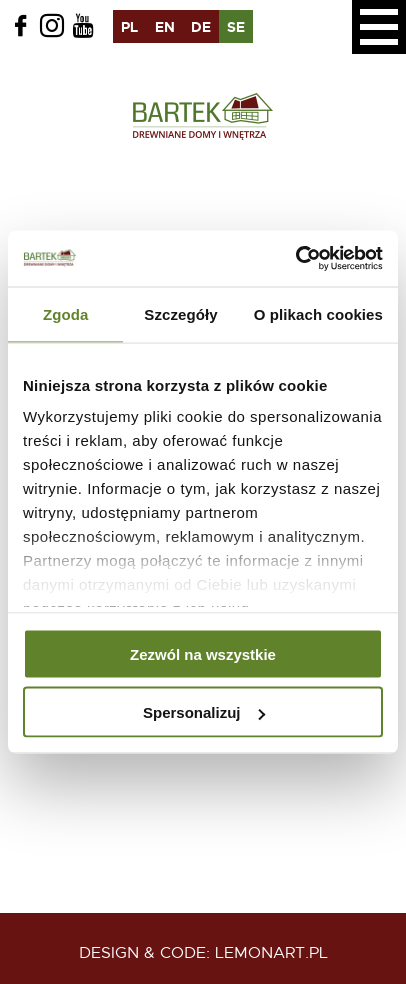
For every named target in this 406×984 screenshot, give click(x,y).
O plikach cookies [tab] (318, 313)
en (165, 27)
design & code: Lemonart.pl (203, 953)
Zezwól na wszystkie (203, 653)
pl (129, 27)
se (236, 27)
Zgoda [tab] (66, 313)
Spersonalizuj (204, 712)
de (201, 27)
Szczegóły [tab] (180, 313)
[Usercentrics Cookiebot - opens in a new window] (295, 259)
